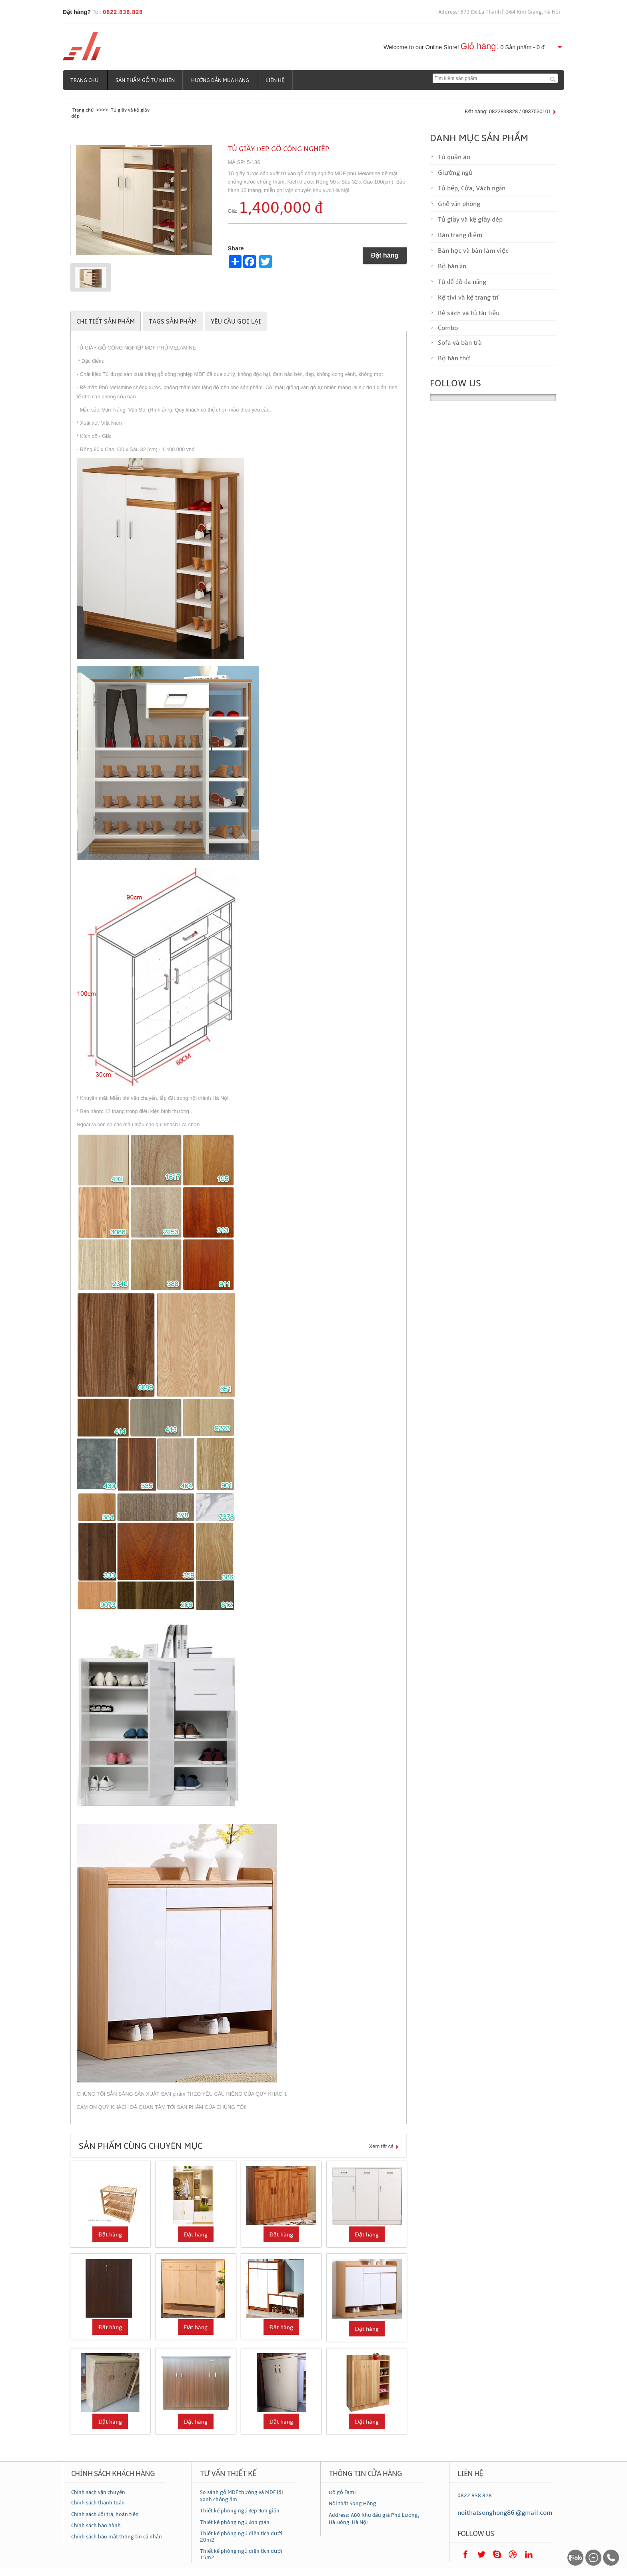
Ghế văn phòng (459, 204)
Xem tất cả (381, 2146)
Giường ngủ (455, 173)
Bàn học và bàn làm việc (473, 251)
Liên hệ (276, 80)
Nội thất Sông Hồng (352, 2503)
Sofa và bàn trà (460, 343)
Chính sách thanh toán (98, 2503)
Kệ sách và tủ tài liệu (468, 313)
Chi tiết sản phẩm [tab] (105, 322)
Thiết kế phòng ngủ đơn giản (235, 2522)
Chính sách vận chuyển (98, 2492)
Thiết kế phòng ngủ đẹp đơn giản (240, 2511)
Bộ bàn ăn (452, 266)
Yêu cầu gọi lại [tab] (236, 322)
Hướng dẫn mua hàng (221, 80)
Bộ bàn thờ (454, 358)
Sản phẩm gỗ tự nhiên (145, 80)
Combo (448, 328)
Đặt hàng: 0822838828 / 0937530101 (508, 111)
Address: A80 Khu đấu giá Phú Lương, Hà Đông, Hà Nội (374, 2519)
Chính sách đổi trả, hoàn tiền (105, 2514)
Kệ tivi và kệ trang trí (468, 298)
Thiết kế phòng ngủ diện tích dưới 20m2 (241, 2536)
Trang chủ (85, 80)
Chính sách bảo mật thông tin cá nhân (116, 2537)
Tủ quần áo (454, 157)
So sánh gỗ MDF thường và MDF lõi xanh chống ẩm (241, 2496)
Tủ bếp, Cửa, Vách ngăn (471, 188)
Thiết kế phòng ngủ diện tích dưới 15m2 (241, 2554)
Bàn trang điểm (460, 235)
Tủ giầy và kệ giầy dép (470, 220)
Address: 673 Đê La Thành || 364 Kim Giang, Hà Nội (499, 12)
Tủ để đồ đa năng (462, 282)
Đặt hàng (385, 255)
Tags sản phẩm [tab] (173, 322)
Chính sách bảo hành (96, 2525)
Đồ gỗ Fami (342, 2492)
